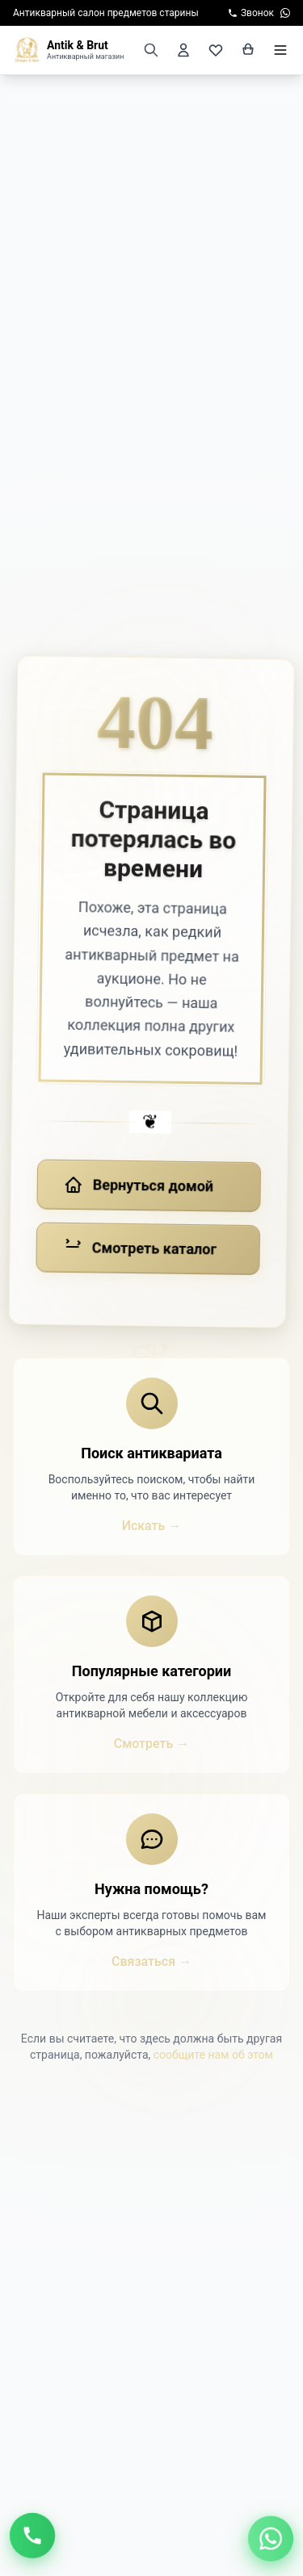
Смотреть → (152, 1743)
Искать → (152, 1525)
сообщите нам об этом (213, 2054)
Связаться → (151, 1961)
